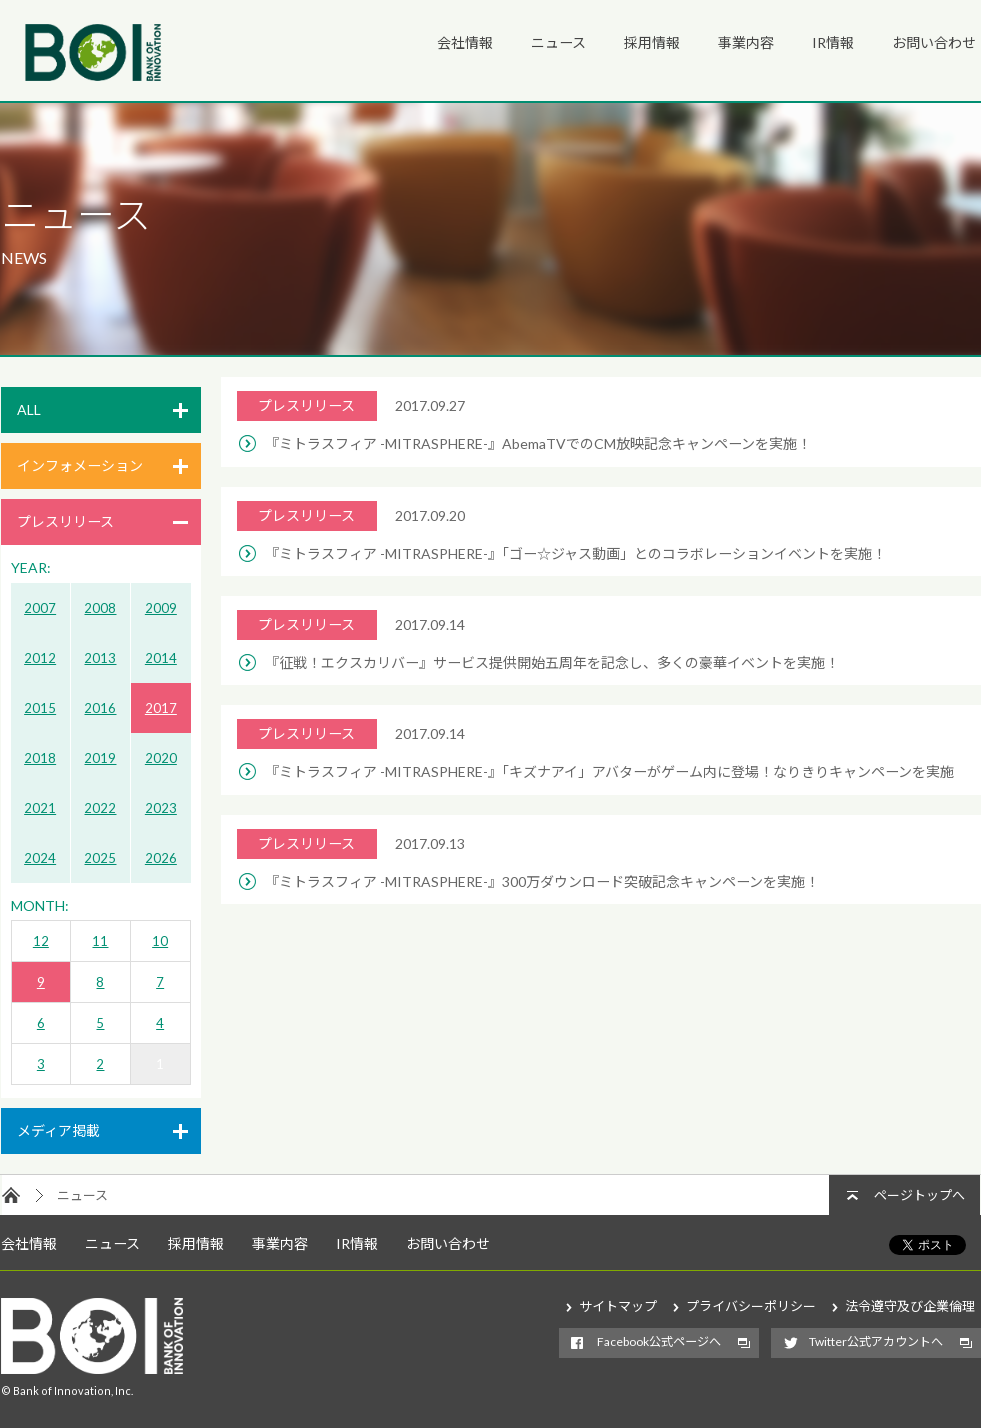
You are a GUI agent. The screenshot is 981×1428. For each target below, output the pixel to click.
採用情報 (652, 42)
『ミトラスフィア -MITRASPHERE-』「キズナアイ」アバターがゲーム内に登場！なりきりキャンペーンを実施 (609, 771)
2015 (40, 708)
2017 (161, 708)
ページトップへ (919, 1195)
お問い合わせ (934, 42)
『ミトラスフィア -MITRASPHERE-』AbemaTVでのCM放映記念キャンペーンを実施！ (538, 443)
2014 (161, 658)
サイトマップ (618, 1306)
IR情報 (833, 42)
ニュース (558, 42)
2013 (100, 658)
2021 (40, 808)
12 (41, 941)
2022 (100, 808)
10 (160, 941)
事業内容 (746, 42)
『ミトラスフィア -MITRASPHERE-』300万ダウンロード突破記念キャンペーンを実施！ (542, 881)
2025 (100, 858)
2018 (40, 758)
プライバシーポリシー (751, 1306)
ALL (29, 409)
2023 (161, 808)
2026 (161, 858)
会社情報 (465, 42)
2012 (40, 658)
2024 (40, 858)
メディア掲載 (58, 1130)
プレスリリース (65, 521)
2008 (100, 608)
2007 (40, 608)
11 (100, 941)
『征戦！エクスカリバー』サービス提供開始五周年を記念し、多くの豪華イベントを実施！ (552, 662)
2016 (100, 708)
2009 (161, 608)
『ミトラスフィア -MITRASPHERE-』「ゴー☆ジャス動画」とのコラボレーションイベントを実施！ (575, 553)
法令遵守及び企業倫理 (910, 1306)
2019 (100, 758)
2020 (161, 758)
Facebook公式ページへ (659, 1341)
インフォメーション (80, 465)
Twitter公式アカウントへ (876, 1341)
